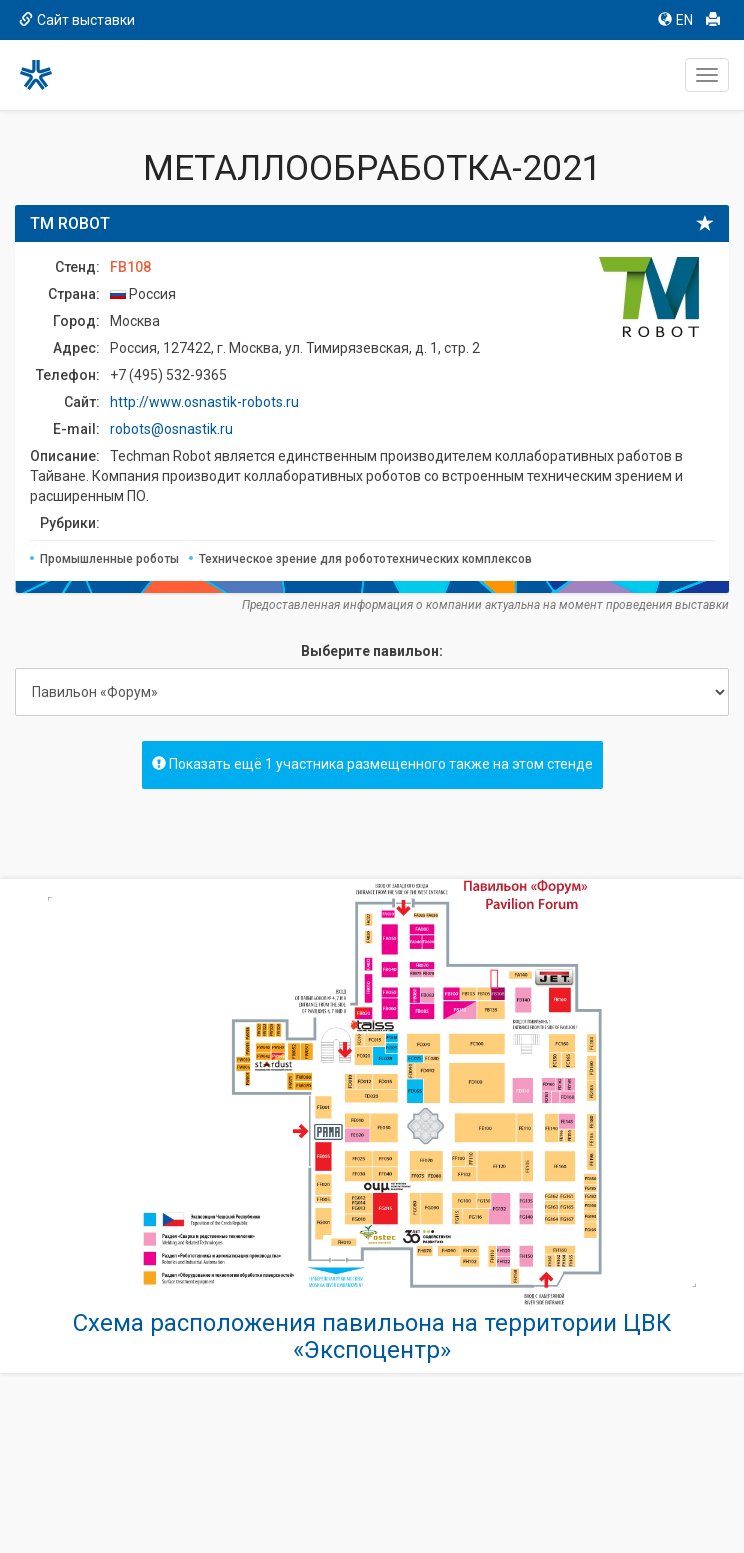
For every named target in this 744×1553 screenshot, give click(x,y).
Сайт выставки (77, 20)
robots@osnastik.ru (171, 429)
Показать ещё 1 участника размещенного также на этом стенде (372, 764)
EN (675, 20)
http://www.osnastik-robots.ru (204, 402)
